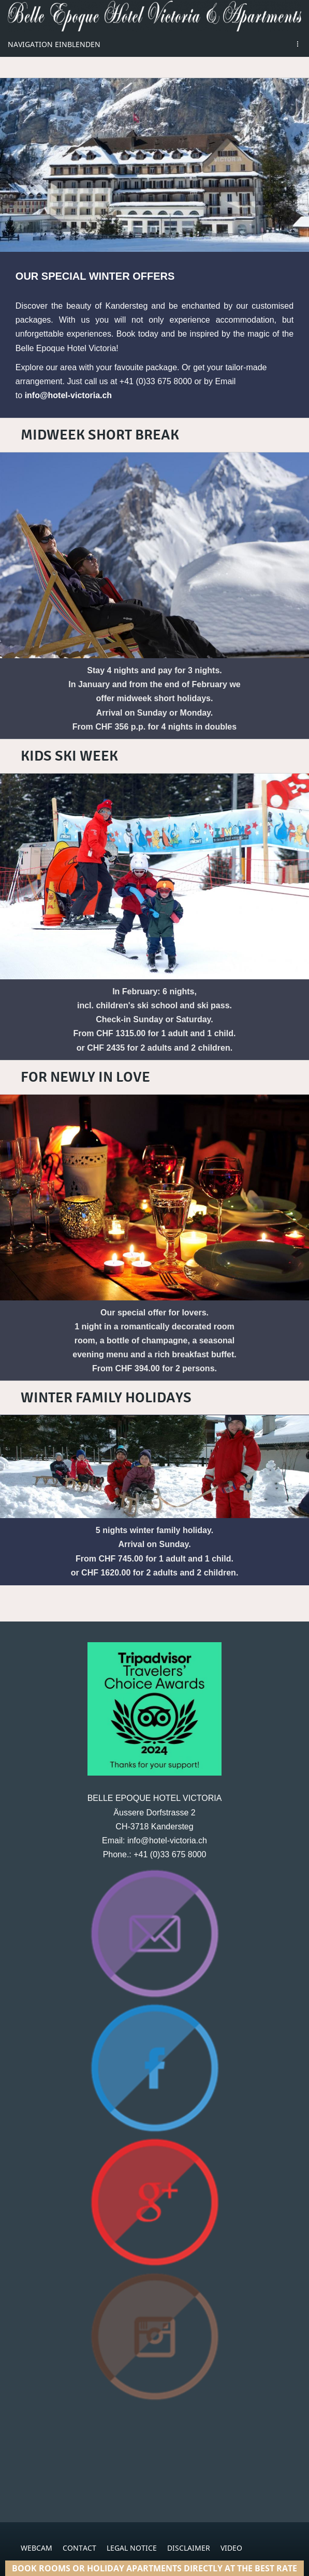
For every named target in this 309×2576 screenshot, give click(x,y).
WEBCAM (36, 2548)
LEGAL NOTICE (132, 2548)
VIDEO (231, 2548)
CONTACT (79, 2548)
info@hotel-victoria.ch (68, 395)
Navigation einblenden (54, 44)
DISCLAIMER (188, 2548)
